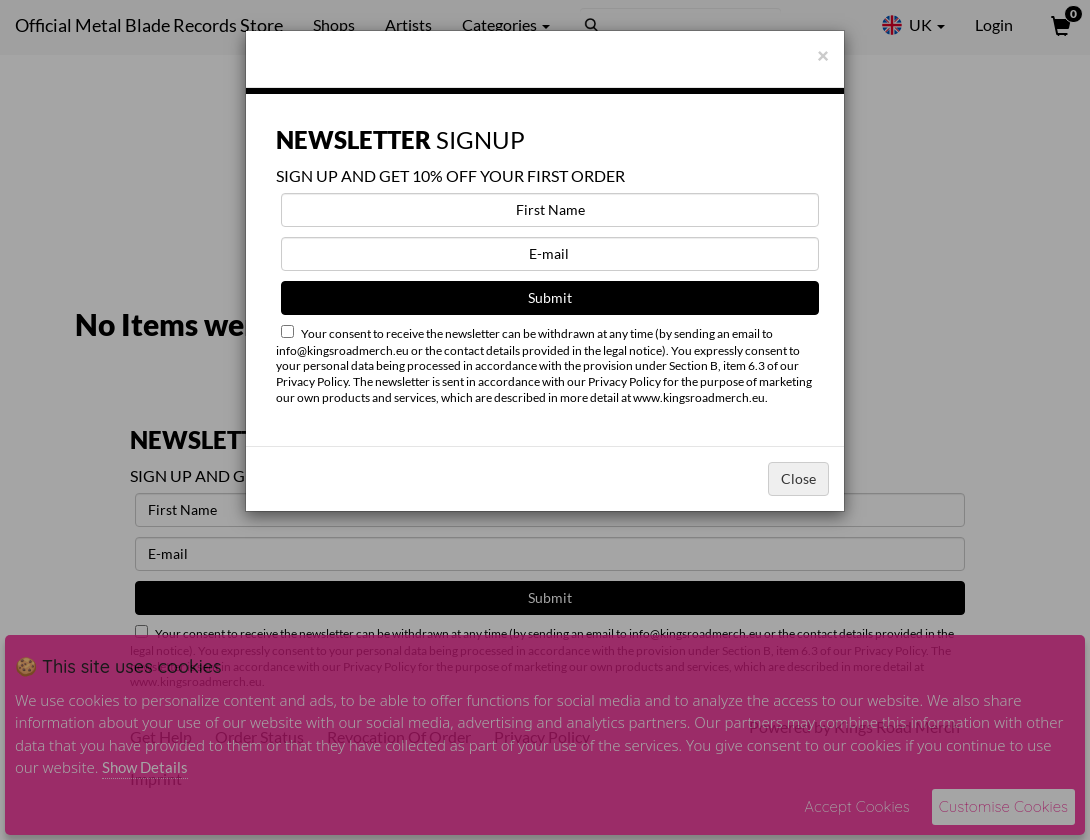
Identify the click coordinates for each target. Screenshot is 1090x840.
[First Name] (550, 210)
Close (798, 478)
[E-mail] (550, 254)
